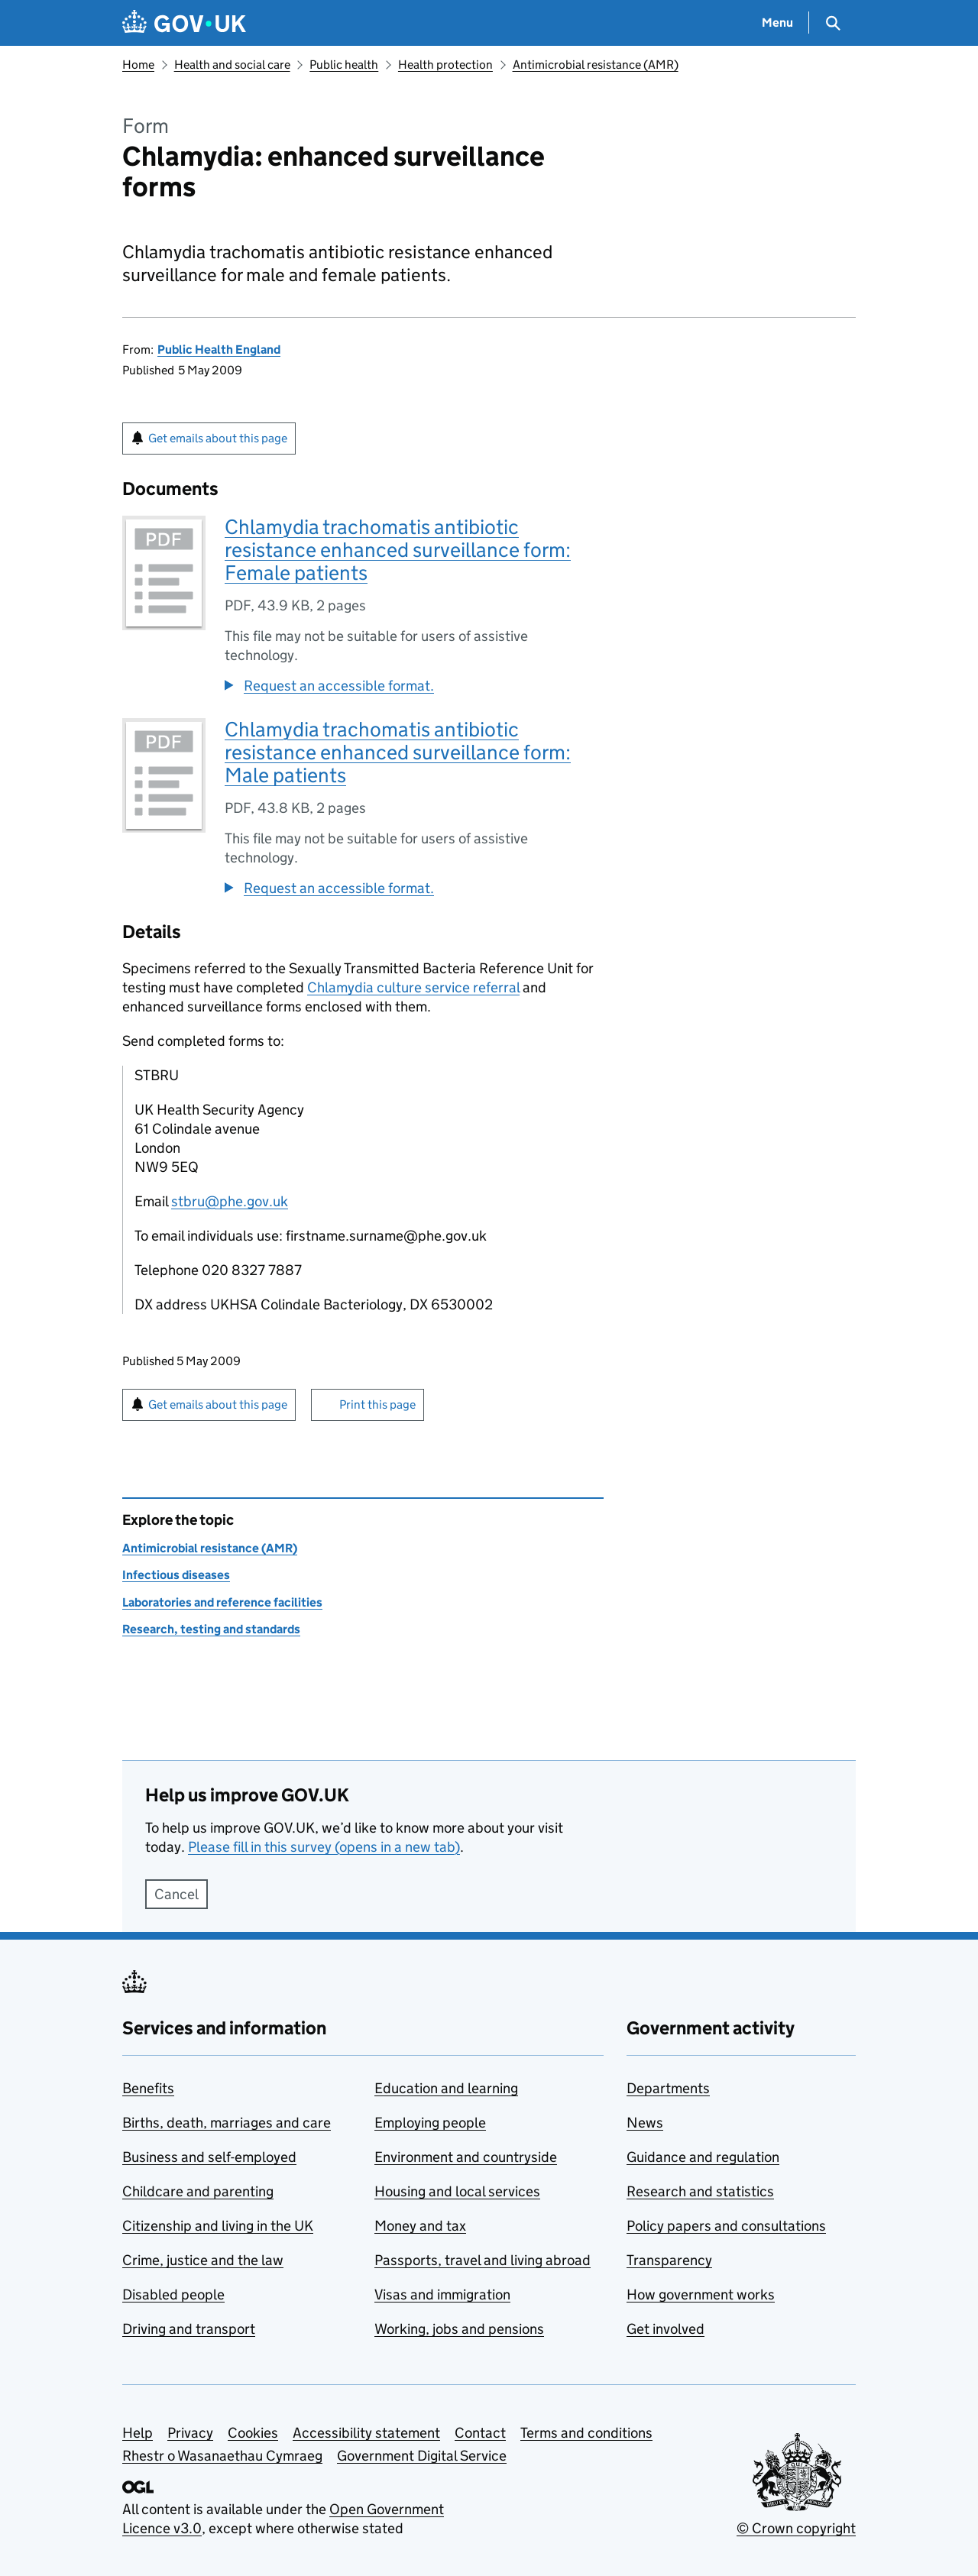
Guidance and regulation (703, 2157)
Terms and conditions (586, 2433)
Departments (668, 2088)
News (645, 2122)
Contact (480, 2433)
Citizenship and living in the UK (217, 2226)
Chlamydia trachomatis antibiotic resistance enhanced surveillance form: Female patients (398, 549)
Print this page (377, 1404)
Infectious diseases (176, 1575)
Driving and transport (188, 2329)
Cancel (176, 1894)
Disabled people (173, 2294)
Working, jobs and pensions (459, 2329)
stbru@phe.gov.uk (229, 1201)
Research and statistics (700, 2191)
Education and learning (446, 2088)
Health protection (445, 64)
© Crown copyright (796, 2528)
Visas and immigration (442, 2294)
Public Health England (218, 349)
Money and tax (420, 2226)
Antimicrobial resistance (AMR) (595, 64)
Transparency (669, 2260)
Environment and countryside (465, 2157)
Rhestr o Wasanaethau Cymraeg (222, 2455)
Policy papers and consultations (726, 2226)
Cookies (253, 2433)
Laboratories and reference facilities (222, 1602)
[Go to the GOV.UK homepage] (184, 23)
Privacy (190, 2433)
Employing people (430, 2122)
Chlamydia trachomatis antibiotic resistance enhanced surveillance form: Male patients (398, 752)
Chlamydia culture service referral (413, 987)
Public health (343, 64)
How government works (701, 2294)
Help (137, 2433)
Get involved (665, 2329)
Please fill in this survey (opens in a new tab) (324, 1847)
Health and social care (232, 64)
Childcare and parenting (198, 2191)
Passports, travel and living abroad (482, 2260)
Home (138, 64)
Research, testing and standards (211, 1629)
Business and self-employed (209, 2157)
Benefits (148, 2088)
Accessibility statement (366, 2433)
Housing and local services (457, 2191)
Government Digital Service (422, 2455)
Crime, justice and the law (202, 2260)
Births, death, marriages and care (226, 2122)
